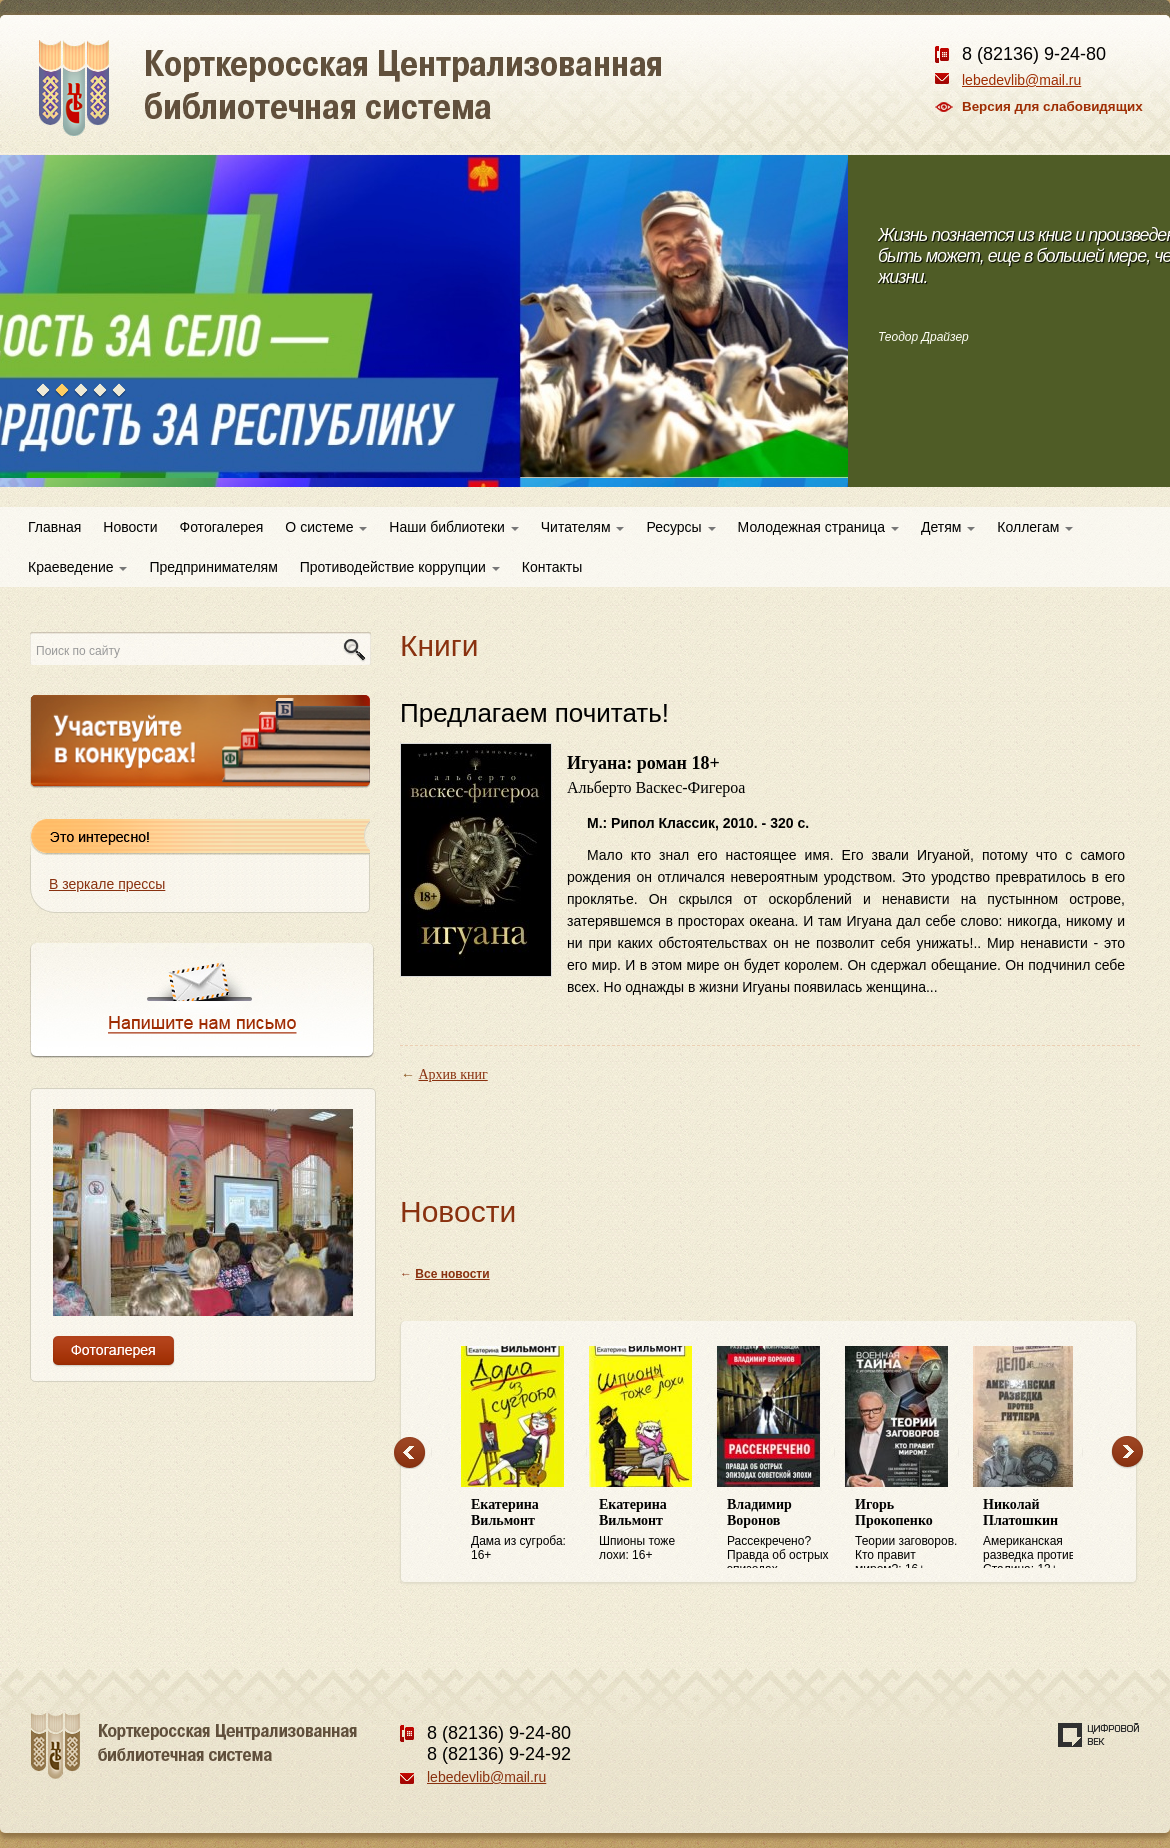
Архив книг (453, 1074)
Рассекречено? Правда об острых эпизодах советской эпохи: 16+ (781, 1533)
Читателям (583, 527)
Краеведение (77, 567)
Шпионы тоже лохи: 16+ (653, 1529)
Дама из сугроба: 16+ (525, 1529)
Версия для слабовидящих (1052, 106)
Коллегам (1035, 527)
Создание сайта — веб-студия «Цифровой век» (1099, 1735)
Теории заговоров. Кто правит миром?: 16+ (909, 1533)
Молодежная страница (818, 527)
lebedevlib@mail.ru (1021, 80)
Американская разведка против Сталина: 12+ (1037, 1533)
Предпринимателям (213, 567)
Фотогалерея (222, 527)
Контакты (552, 567)
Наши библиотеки (453, 527)
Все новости (452, 1274)
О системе (326, 527)
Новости (130, 527)
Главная (54, 527)
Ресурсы (680, 527)
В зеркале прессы (107, 884)
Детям (948, 527)
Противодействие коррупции (400, 567)
